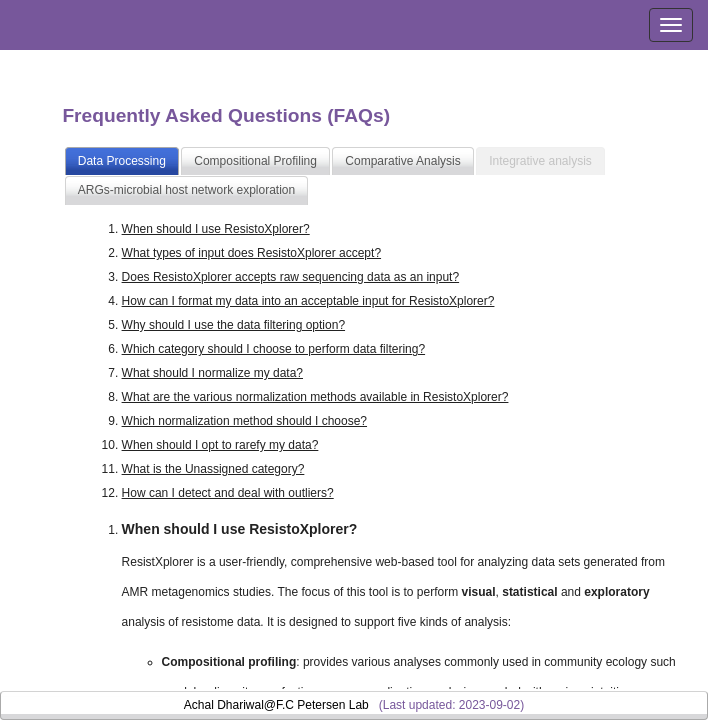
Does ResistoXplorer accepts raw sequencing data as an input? (291, 277)
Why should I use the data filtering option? (233, 325)
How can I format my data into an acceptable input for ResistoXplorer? (308, 301)
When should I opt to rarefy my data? (220, 445)
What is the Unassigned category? (213, 469)
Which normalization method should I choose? (244, 421)
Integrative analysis (540, 161)
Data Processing (122, 161)
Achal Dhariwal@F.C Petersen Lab (276, 705)
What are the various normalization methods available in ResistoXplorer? (315, 397)
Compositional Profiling (255, 161)
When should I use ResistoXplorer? (216, 229)
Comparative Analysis (402, 161)
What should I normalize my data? (212, 373)
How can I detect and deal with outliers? (228, 493)
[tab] (122, 161)
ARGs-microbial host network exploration (186, 190)
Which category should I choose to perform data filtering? (274, 349)
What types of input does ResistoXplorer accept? (251, 253)
